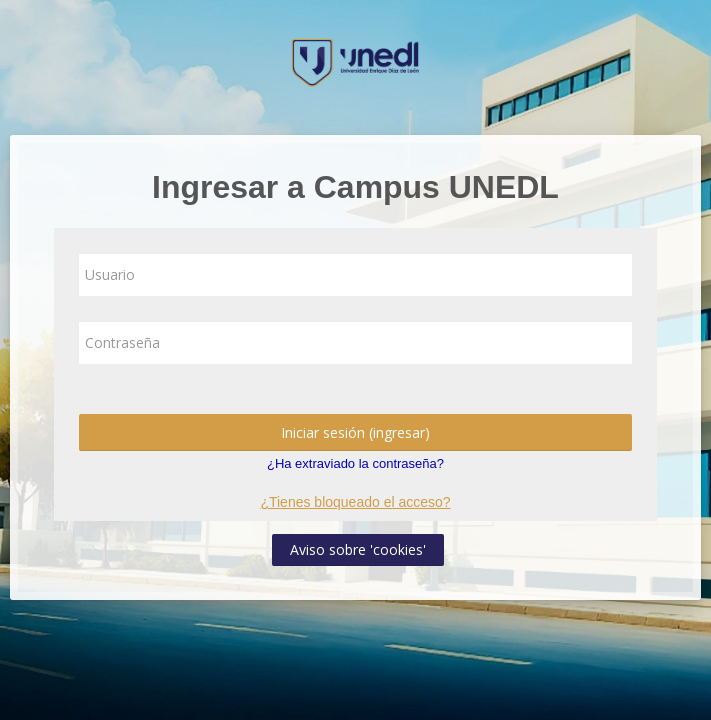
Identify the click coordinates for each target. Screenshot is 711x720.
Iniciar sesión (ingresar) (355, 432)
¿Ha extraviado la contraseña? (355, 463)
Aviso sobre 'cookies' (358, 549)
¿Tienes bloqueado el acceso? (355, 502)
